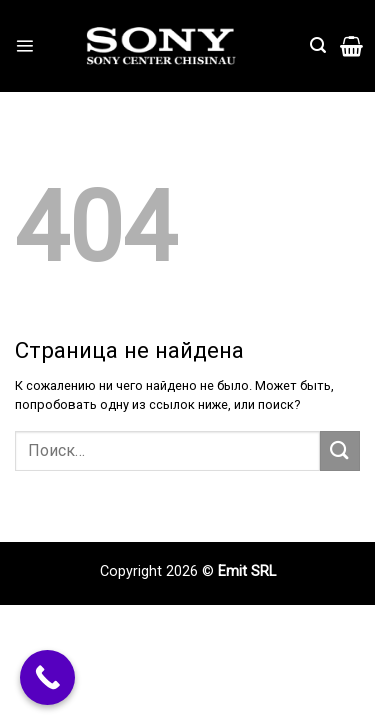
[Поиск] (318, 45)
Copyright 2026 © (159, 571)
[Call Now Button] (47, 677)
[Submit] (340, 450)
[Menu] (24, 45)
